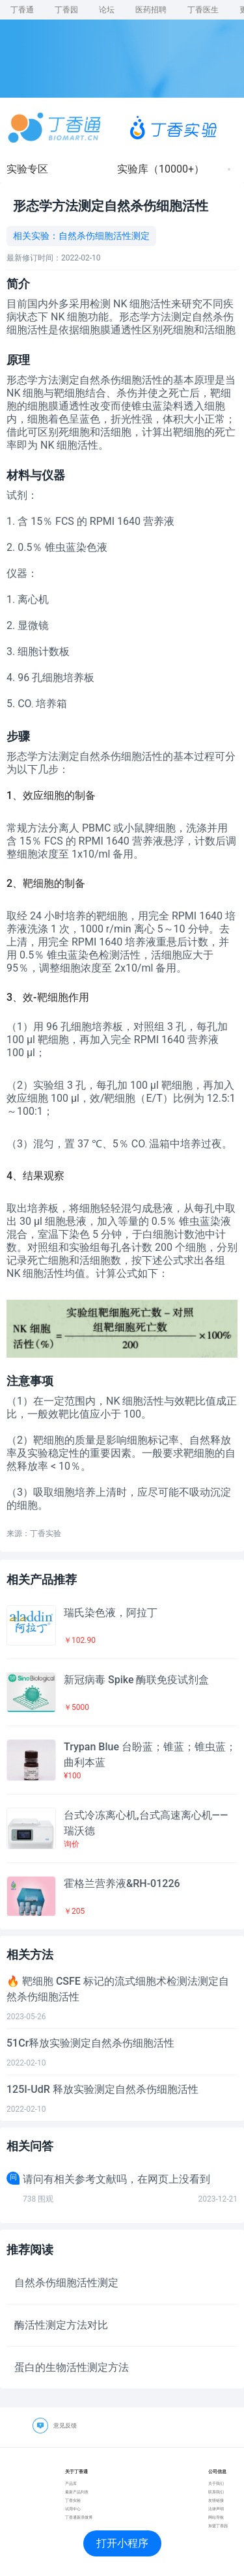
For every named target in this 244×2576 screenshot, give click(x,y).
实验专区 (27, 169)
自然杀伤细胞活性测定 (104, 236)
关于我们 (216, 2483)
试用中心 (73, 2508)
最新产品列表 (76, 2491)
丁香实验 (73, 2500)
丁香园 (66, 9)
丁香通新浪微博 (78, 2517)
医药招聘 (151, 9)
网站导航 (216, 2517)
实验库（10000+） (160, 169)
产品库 (71, 2483)
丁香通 (22, 9)
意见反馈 (65, 2425)
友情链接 (216, 2500)
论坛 (107, 9)
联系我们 (216, 2491)
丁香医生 (203, 9)
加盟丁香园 (218, 2525)
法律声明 (216, 2508)
